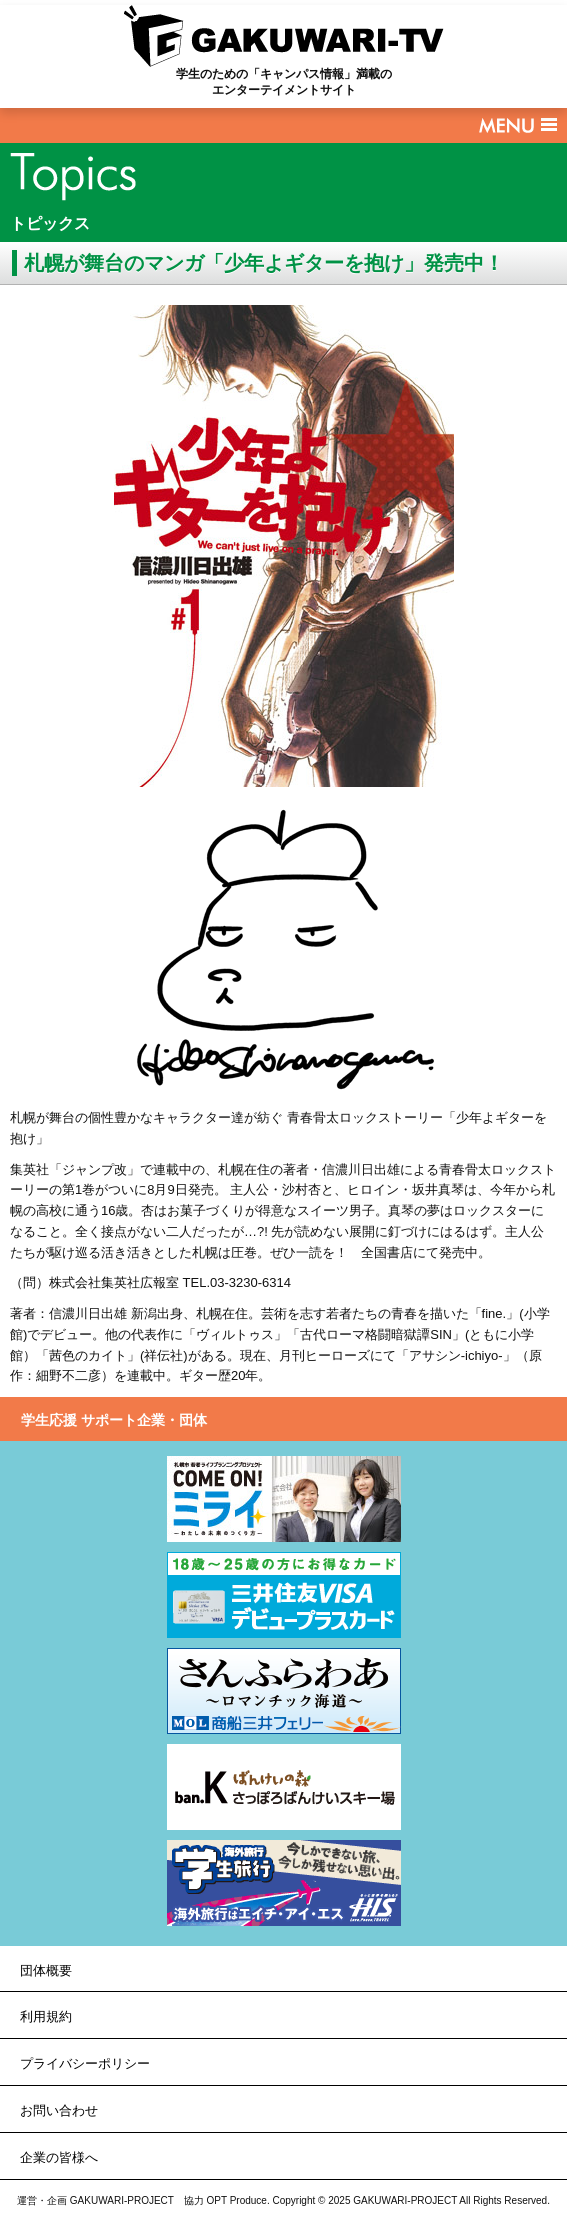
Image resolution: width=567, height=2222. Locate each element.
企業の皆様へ (59, 2157)
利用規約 (46, 2016)
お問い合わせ (59, 2110)
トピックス (50, 223)
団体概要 (46, 1970)
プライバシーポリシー (85, 2063)
